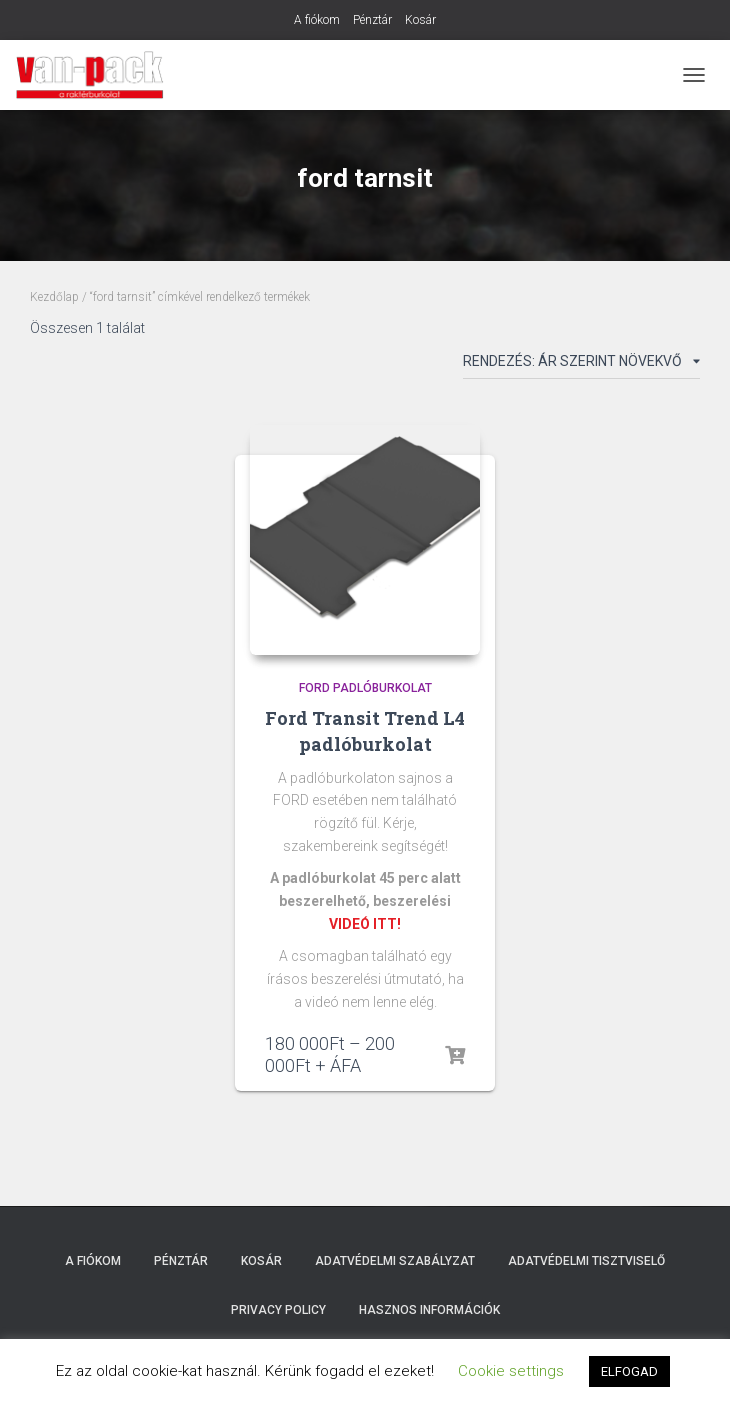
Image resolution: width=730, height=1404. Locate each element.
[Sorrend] (581, 365)
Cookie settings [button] (511, 1371)
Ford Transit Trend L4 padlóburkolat (365, 730)
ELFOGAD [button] (629, 1371)
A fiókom (317, 20)
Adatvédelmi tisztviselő (586, 1261)
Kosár (420, 20)
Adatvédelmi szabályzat (395, 1261)
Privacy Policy (278, 1310)
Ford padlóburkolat (365, 688)
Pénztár (372, 20)
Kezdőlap (54, 297)
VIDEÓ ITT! (365, 924)
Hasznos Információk (429, 1310)
